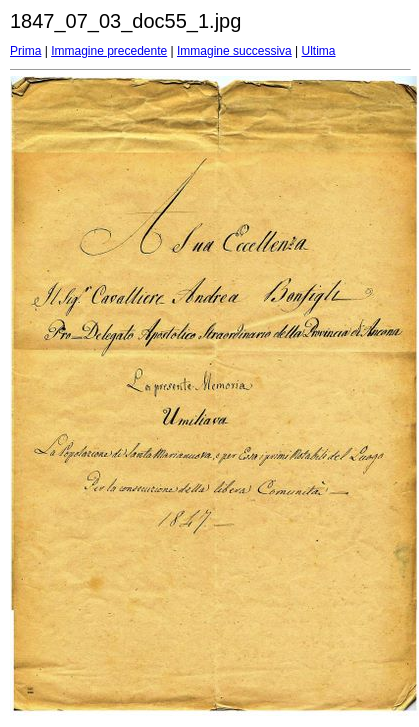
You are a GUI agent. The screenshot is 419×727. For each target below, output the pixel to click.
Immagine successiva (234, 51)
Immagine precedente (109, 51)
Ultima (319, 51)
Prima (25, 51)
